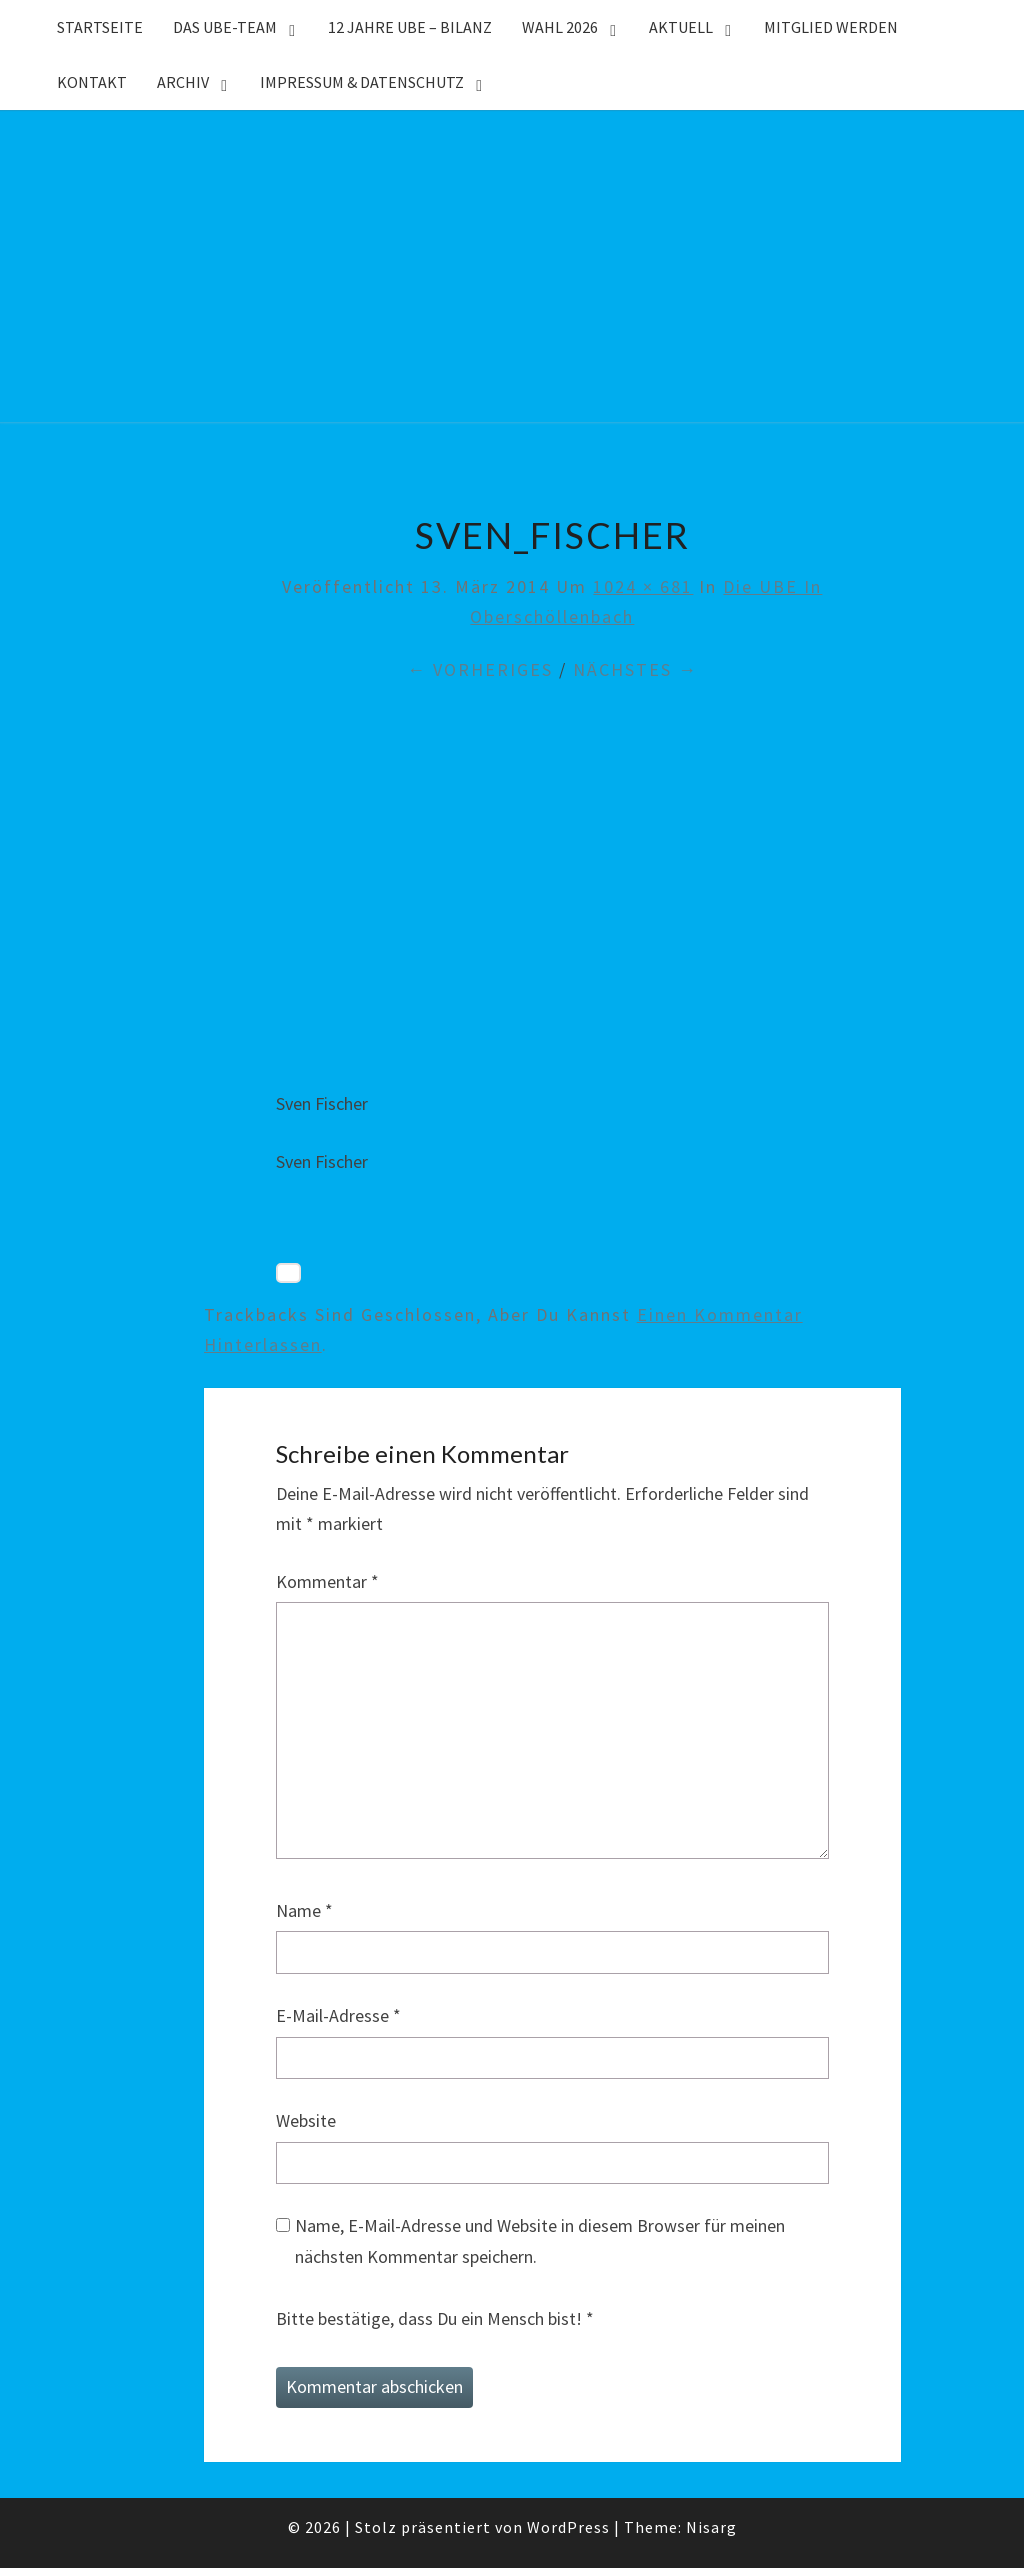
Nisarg (711, 2527)
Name (304, 1910)
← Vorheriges (480, 669)
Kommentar (327, 1581)
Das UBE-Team (225, 27)
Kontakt (92, 82)
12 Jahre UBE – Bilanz (410, 27)
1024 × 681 (643, 586)
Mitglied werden (831, 27)
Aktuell (681, 27)
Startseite (100, 27)
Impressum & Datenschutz (362, 82)
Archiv (183, 82)
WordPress (568, 2527)
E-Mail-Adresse (338, 2015)
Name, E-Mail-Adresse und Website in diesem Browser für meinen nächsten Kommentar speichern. (540, 2241)
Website (306, 2120)
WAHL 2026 (560, 27)
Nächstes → (635, 669)
